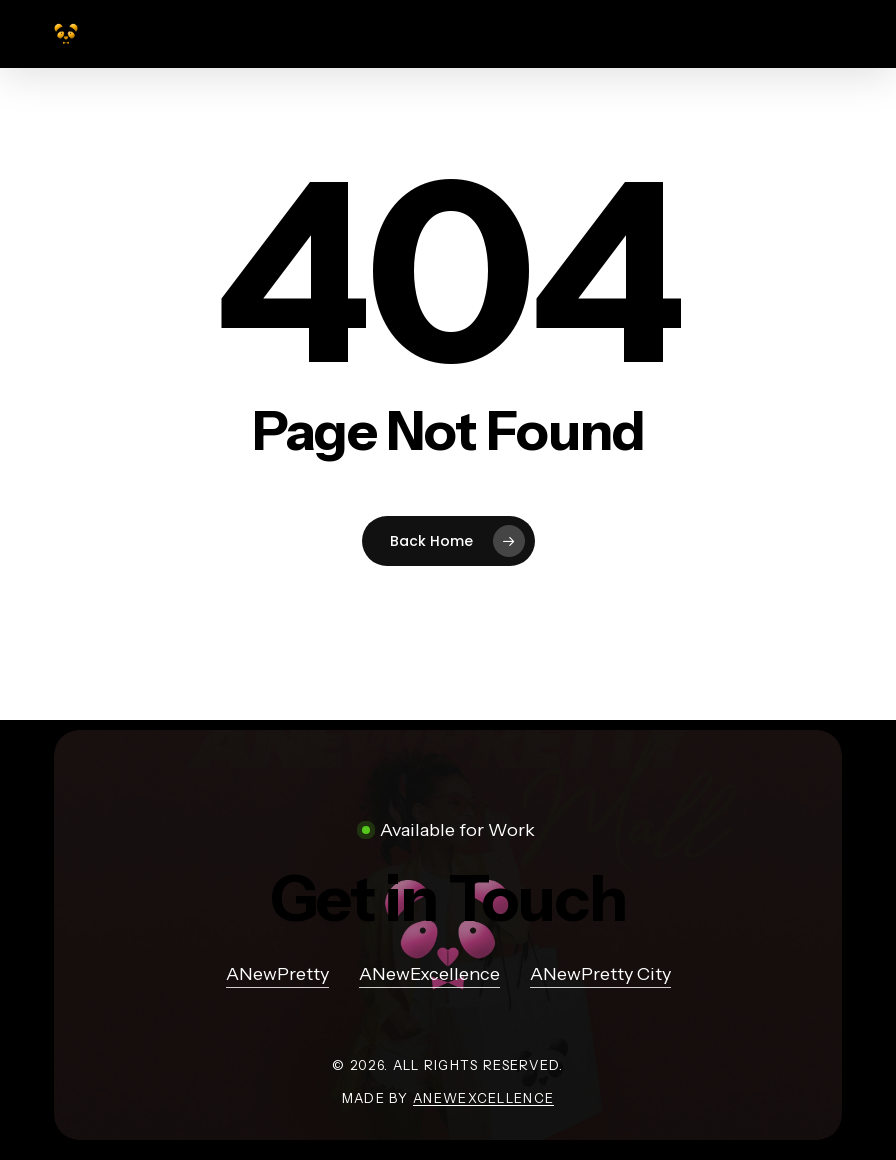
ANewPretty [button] (277, 974)
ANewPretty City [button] (600, 974)
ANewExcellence (483, 1098)
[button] (448, 898)
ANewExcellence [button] (429, 974)
